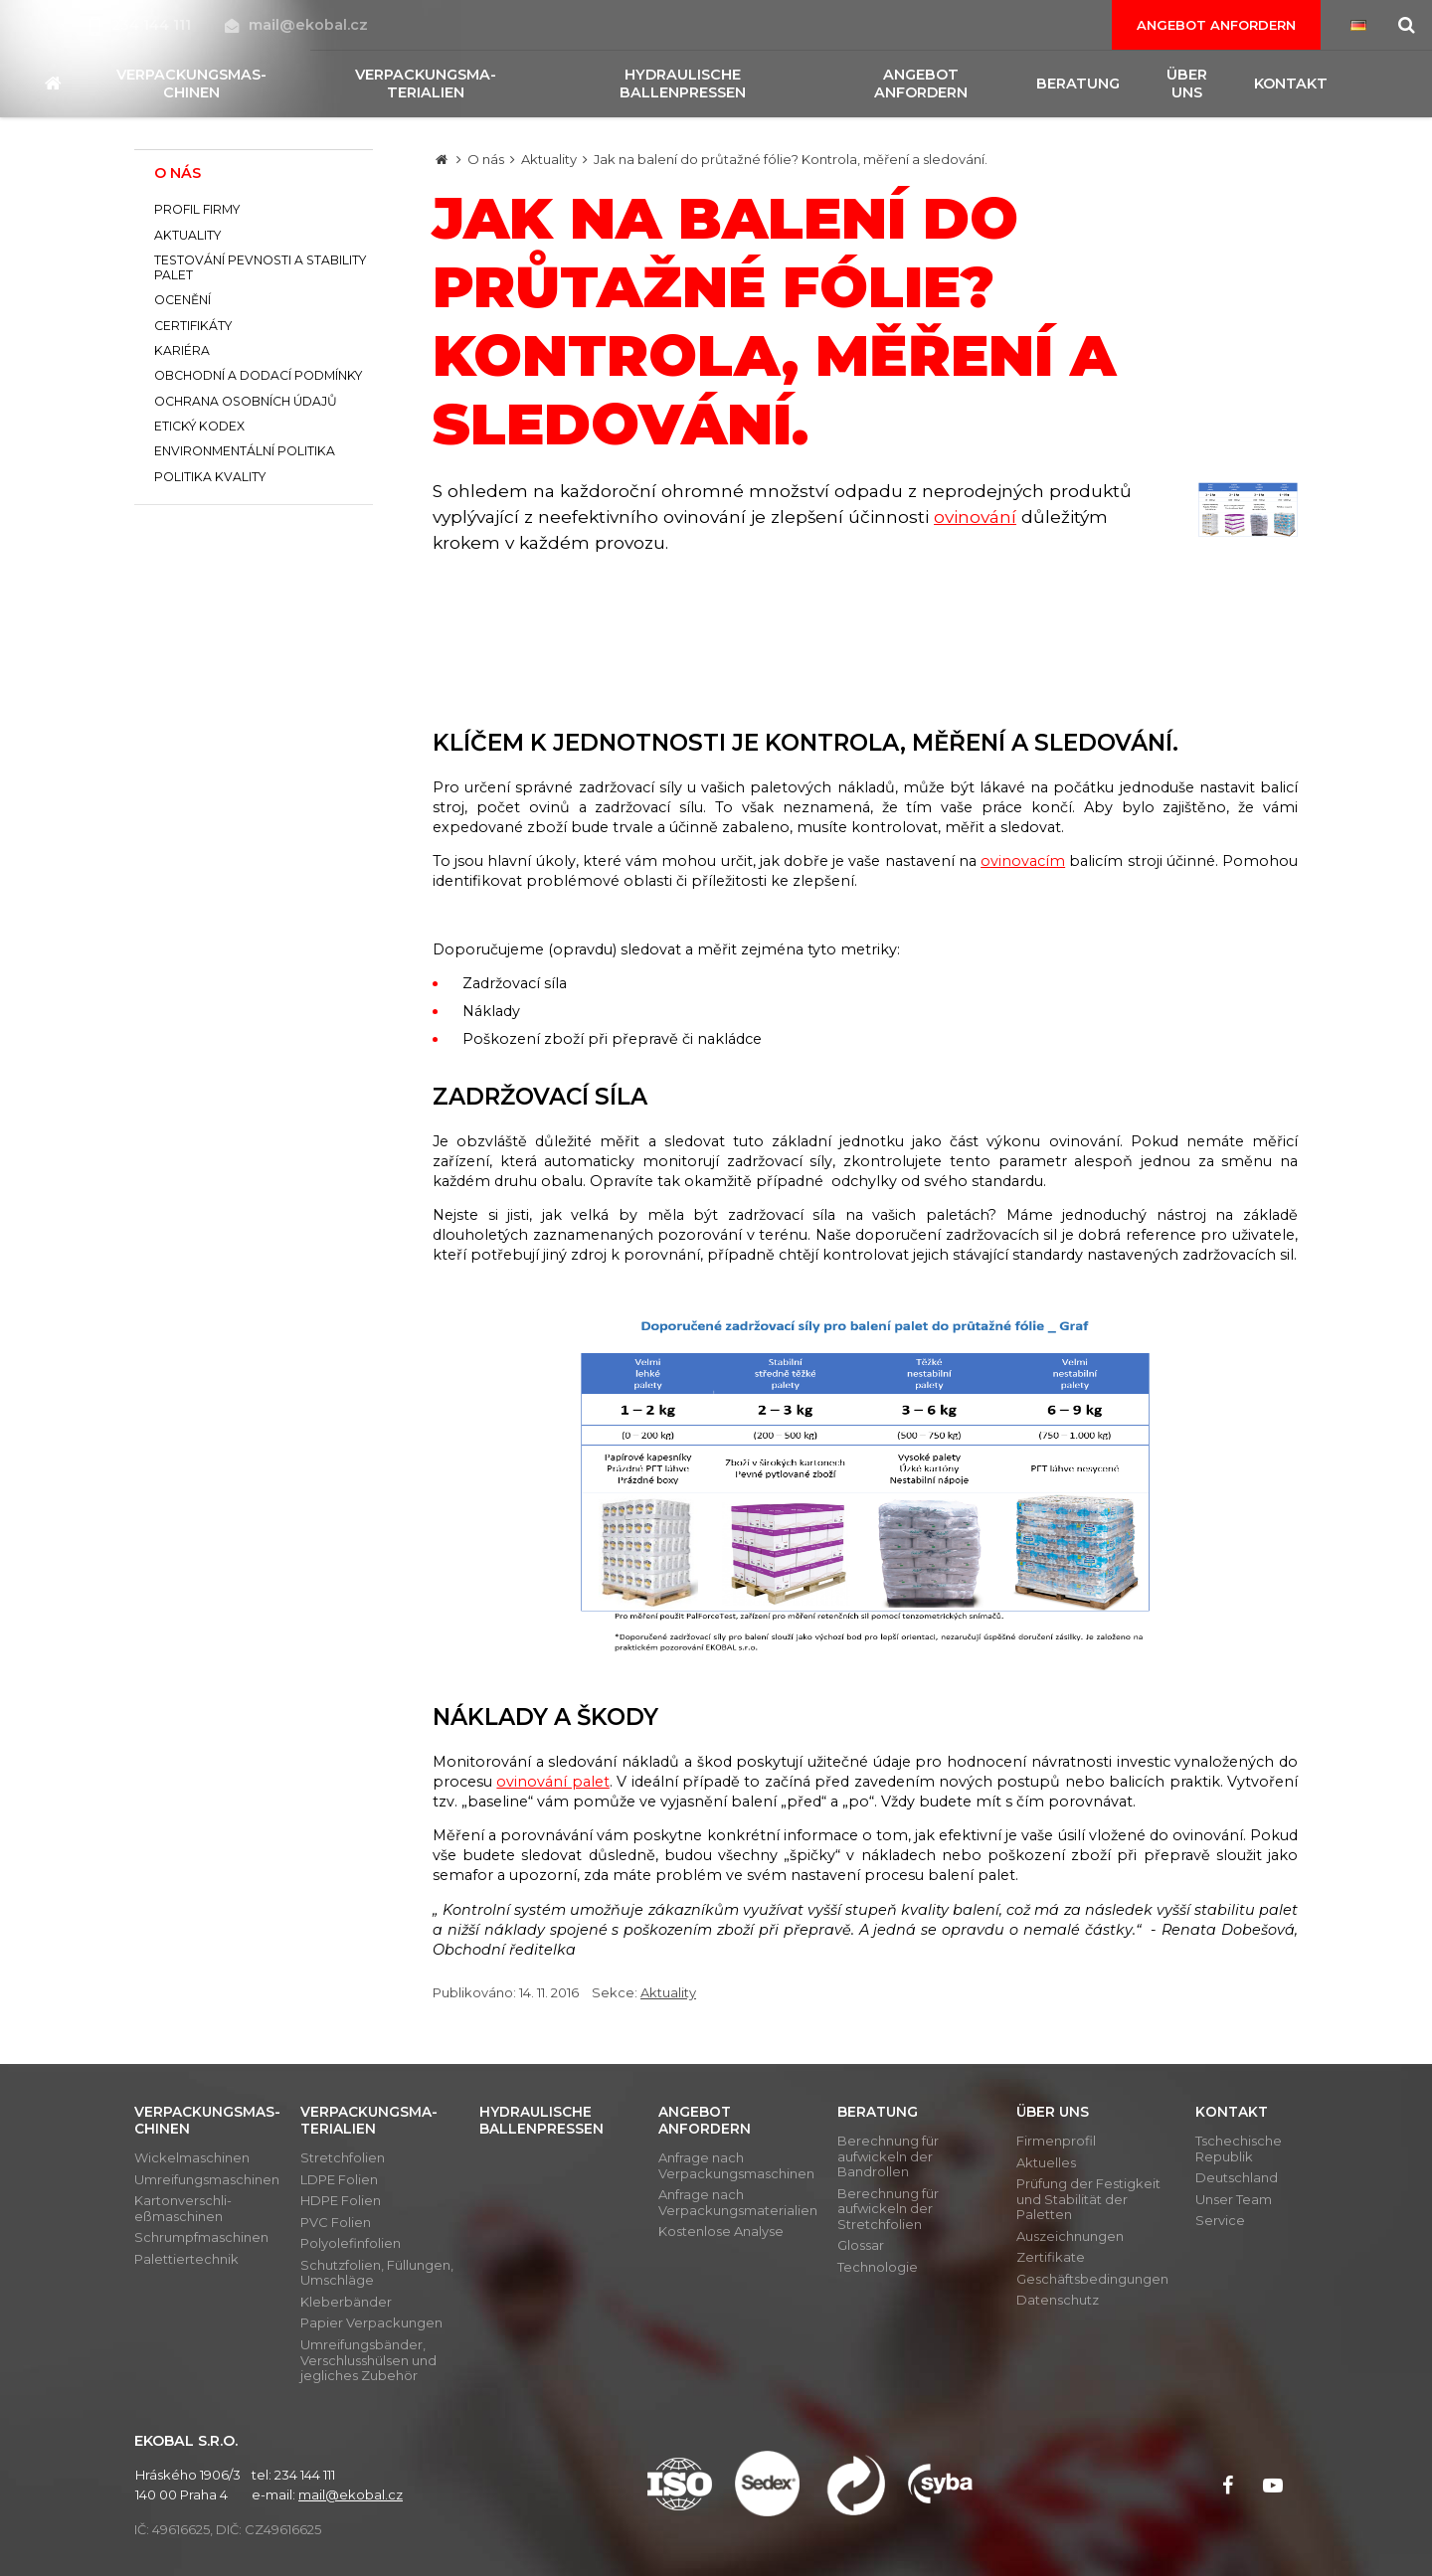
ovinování (975, 516)
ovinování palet (552, 1782)
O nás (485, 159)
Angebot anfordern (1216, 25)
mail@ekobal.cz (296, 25)
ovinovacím (1023, 861)
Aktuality (549, 159)
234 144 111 (142, 25)
